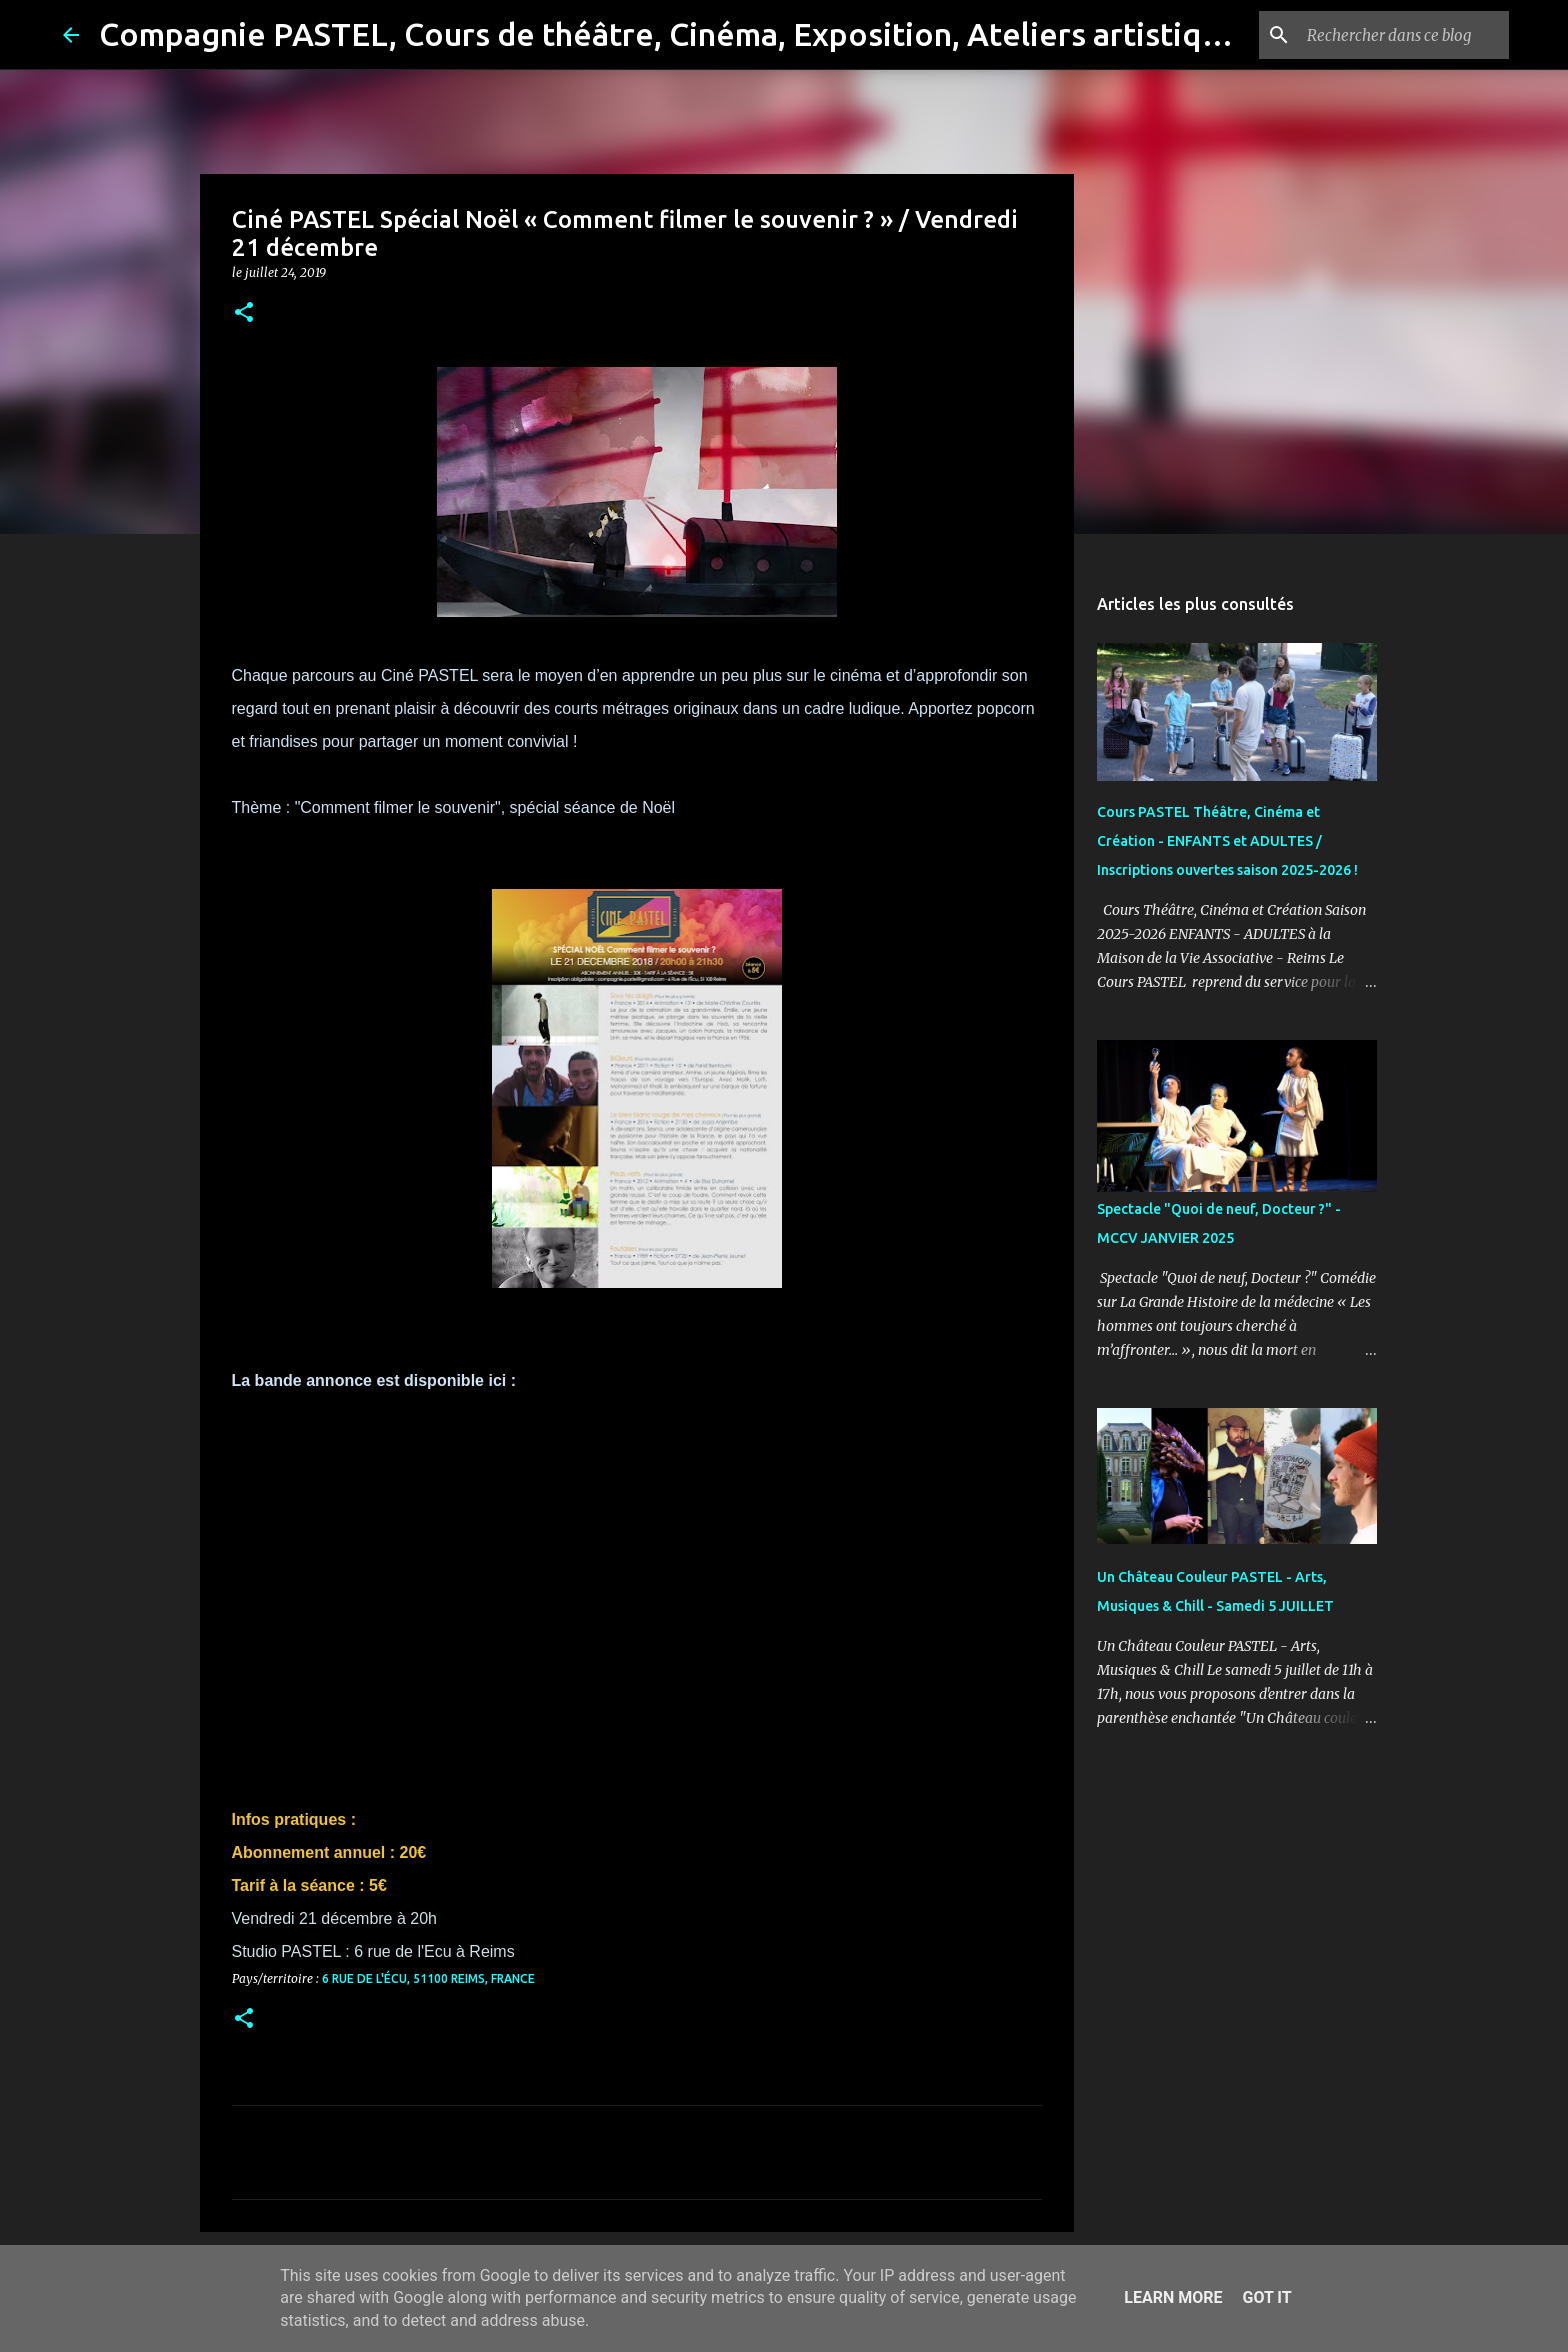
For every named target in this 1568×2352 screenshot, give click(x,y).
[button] (244, 313)
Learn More (1173, 2297)
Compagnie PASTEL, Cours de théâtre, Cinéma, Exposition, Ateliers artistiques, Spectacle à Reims (816, 34)
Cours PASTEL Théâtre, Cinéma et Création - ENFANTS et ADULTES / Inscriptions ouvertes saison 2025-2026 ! (1227, 841)
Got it (1266, 2297)
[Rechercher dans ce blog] (1404, 35)
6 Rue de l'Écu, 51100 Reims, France (428, 1978)
